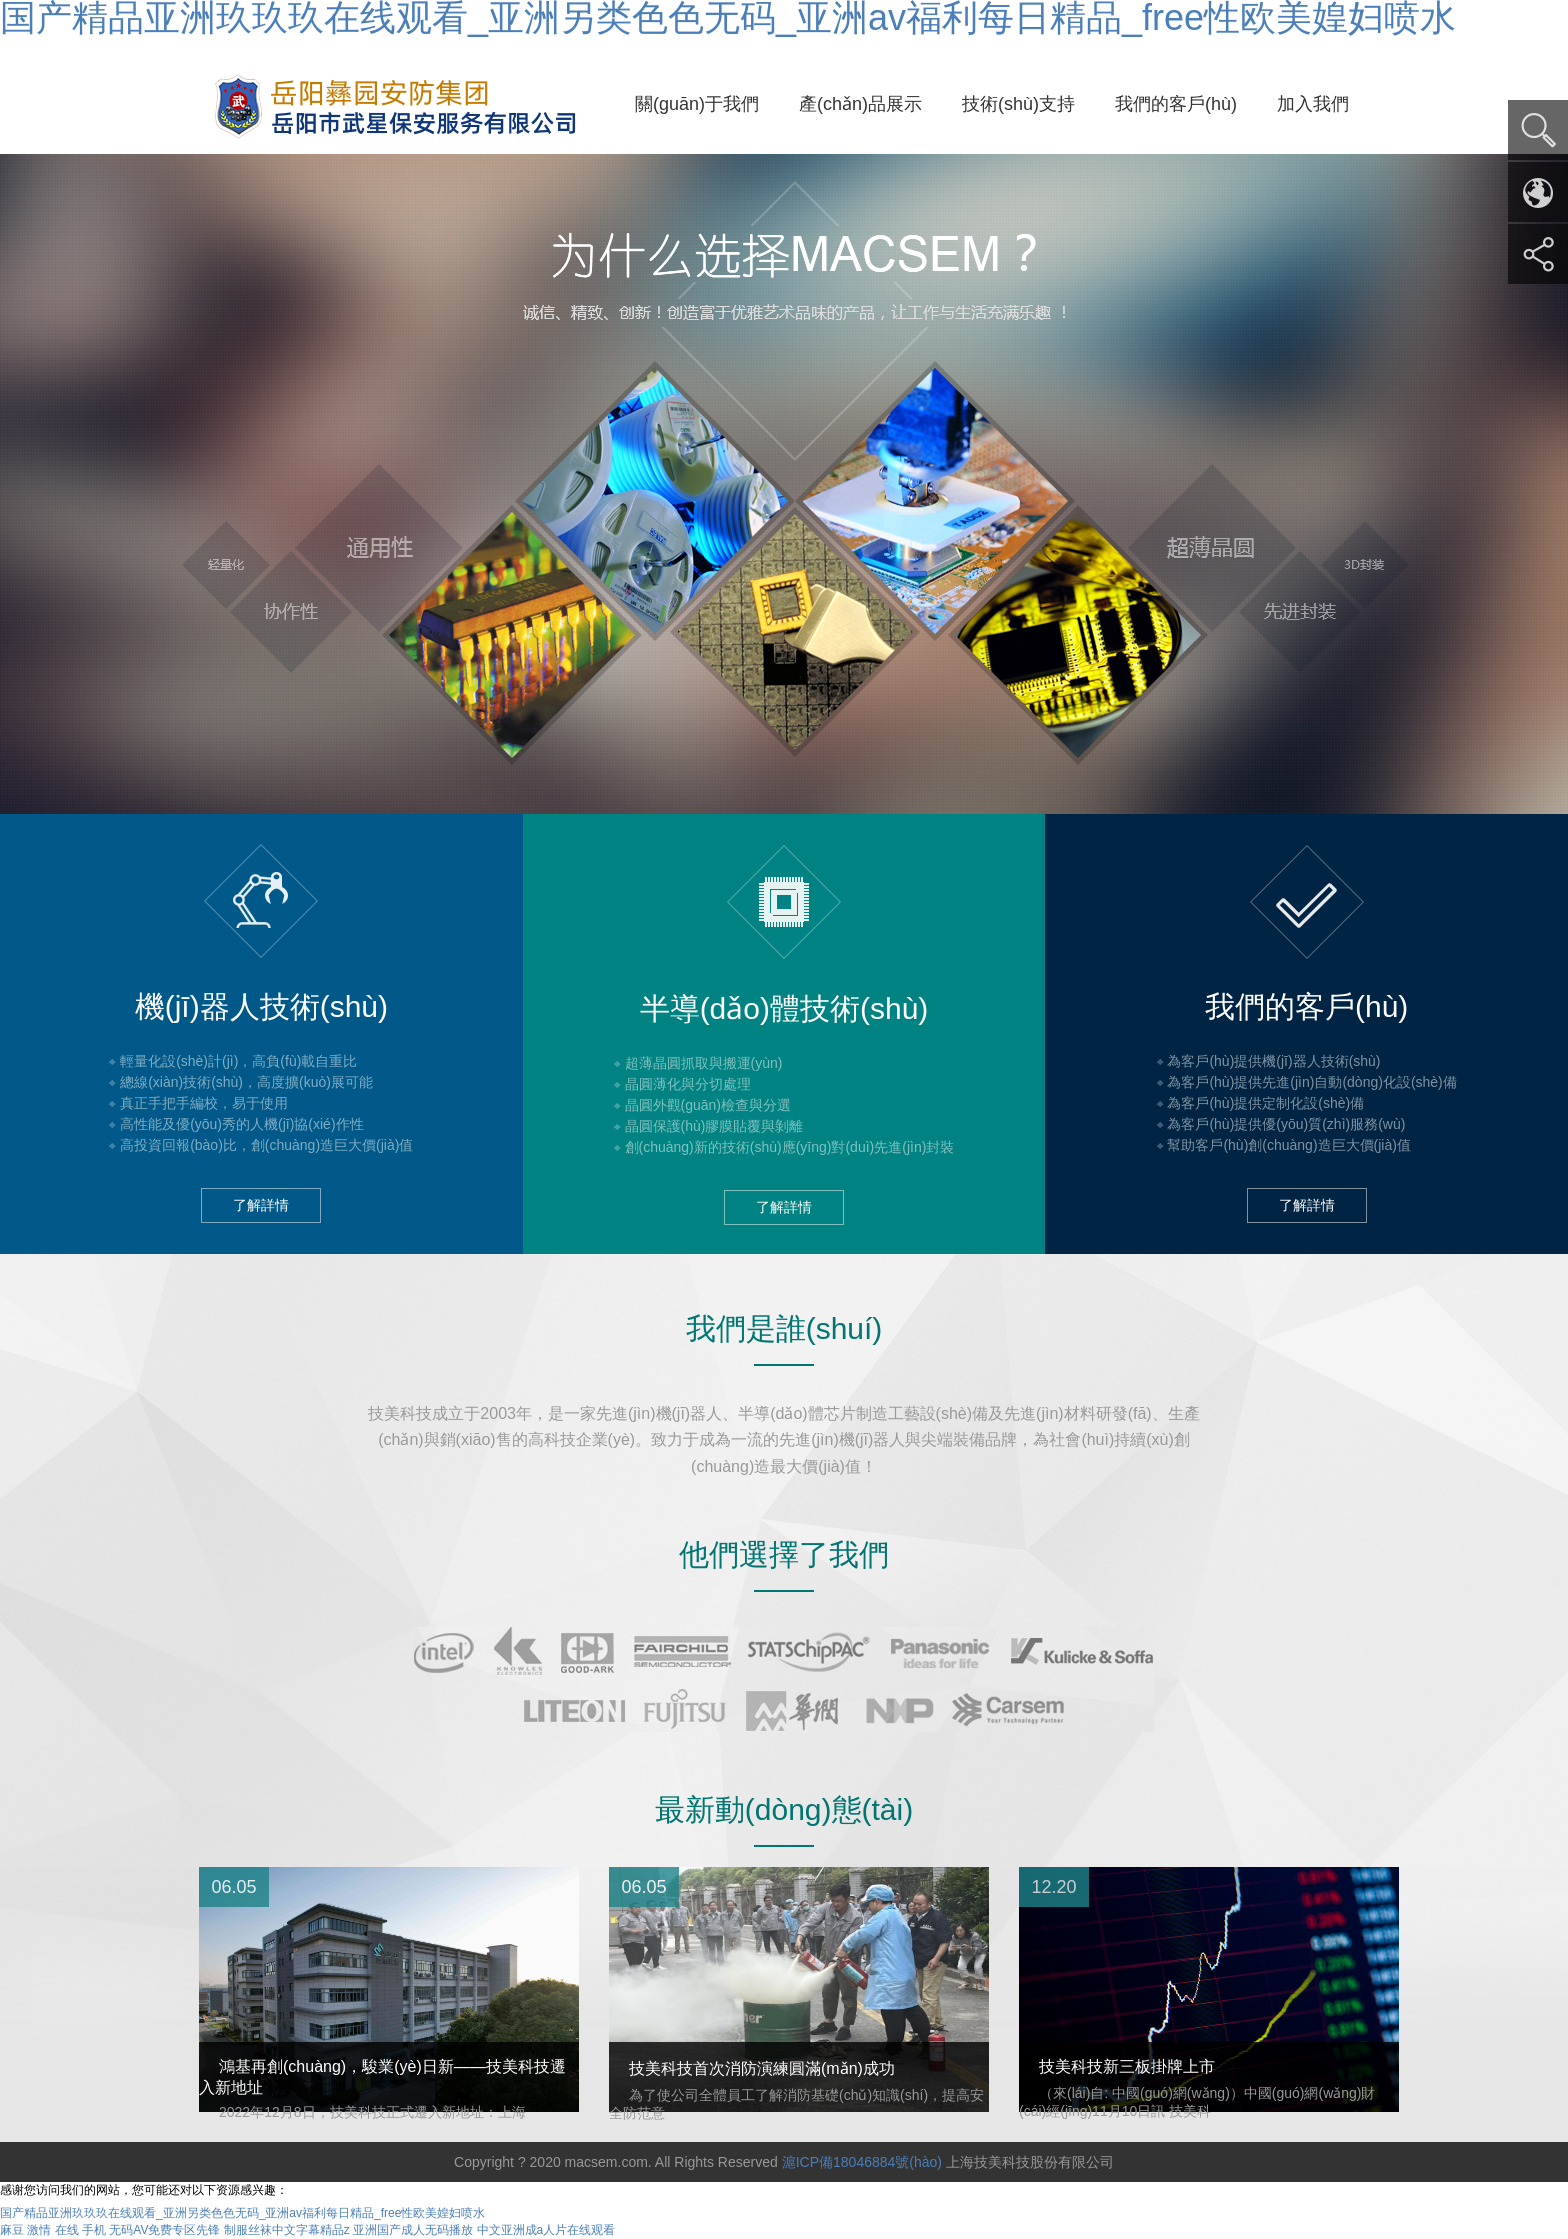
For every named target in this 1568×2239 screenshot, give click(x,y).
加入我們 (1313, 104)
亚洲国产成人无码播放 (413, 2230)
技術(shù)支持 (1018, 104)
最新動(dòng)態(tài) (784, 1809)
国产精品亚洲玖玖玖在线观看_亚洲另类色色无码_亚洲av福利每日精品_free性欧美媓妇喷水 (242, 2213)
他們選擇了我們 (784, 1554)
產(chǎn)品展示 (860, 104)
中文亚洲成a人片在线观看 (546, 2230)
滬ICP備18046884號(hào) (862, 2162)
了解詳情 (261, 1205)
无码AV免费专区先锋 (164, 2230)
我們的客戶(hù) (1176, 104)
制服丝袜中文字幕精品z (287, 2230)
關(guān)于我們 (697, 104)
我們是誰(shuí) (784, 1328)
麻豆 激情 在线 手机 (53, 2230)
